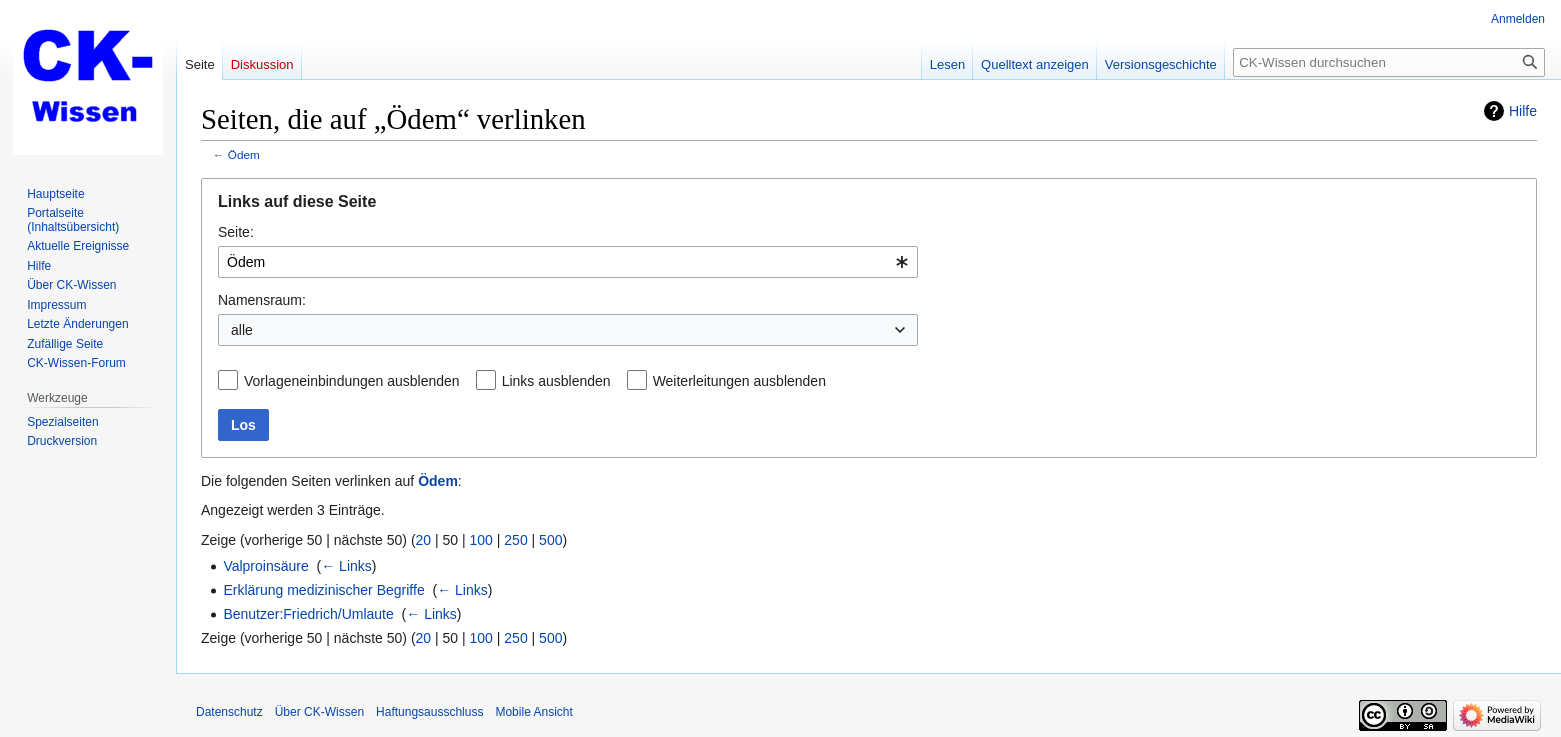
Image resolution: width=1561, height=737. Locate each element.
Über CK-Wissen (319, 712)
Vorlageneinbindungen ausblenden (352, 381)
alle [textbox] (242, 330)
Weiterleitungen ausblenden (739, 381)
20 (424, 540)
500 (550, 540)
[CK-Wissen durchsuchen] (1389, 62)
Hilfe (1523, 111)
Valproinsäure (265, 566)
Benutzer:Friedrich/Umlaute (308, 614)
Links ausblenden (556, 381)
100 (481, 540)
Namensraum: (262, 300)
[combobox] (568, 262)
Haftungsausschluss (429, 712)
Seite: (236, 232)
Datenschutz (229, 712)
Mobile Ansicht (533, 712)
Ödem (244, 154)
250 (515, 540)
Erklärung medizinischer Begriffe (323, 590)
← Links (346, 566)
